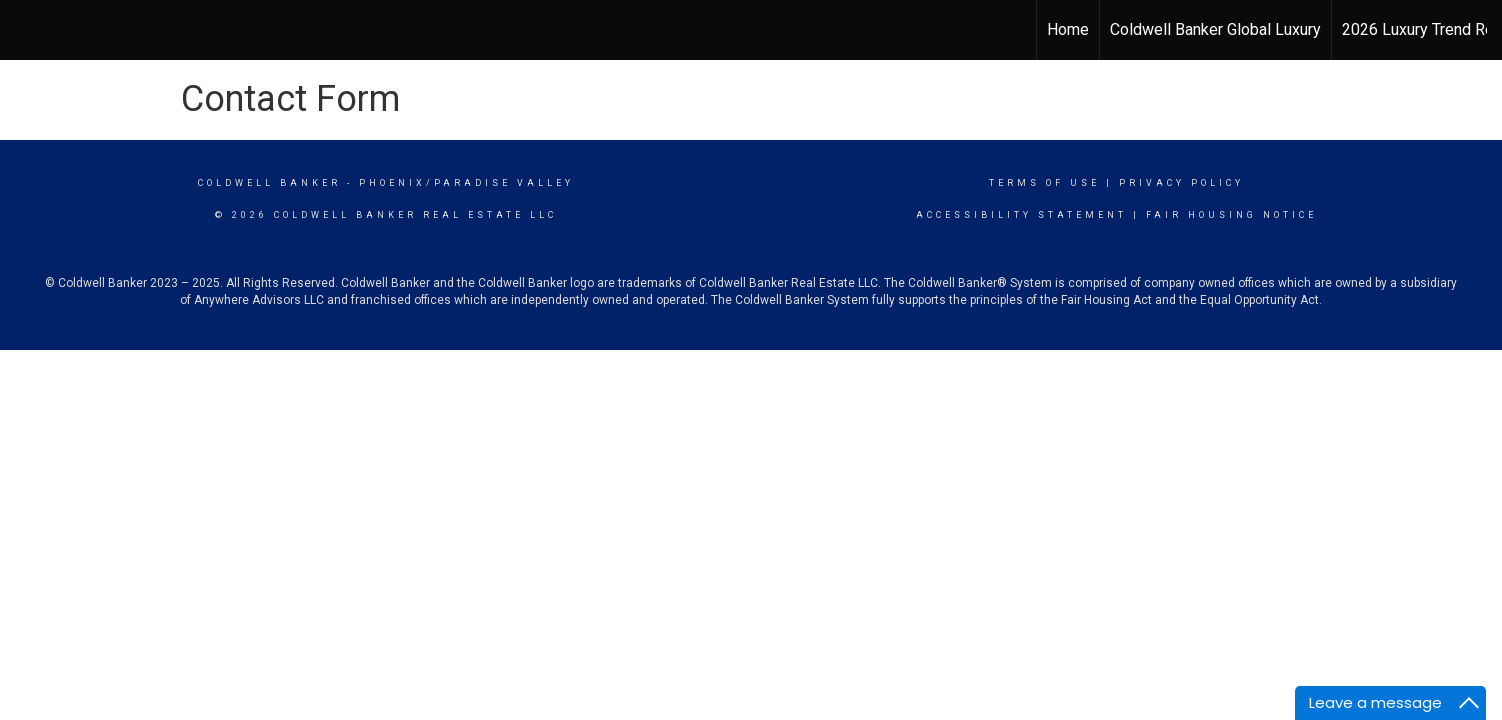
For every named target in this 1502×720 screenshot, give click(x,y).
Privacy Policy (1181, 183)
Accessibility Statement (1021, 215)
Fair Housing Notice (1231, 215)
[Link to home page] (750, 30)
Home (1068, 29)
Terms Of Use (1044, 183)
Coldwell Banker (269, 183)
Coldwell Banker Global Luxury (1215, 29)
